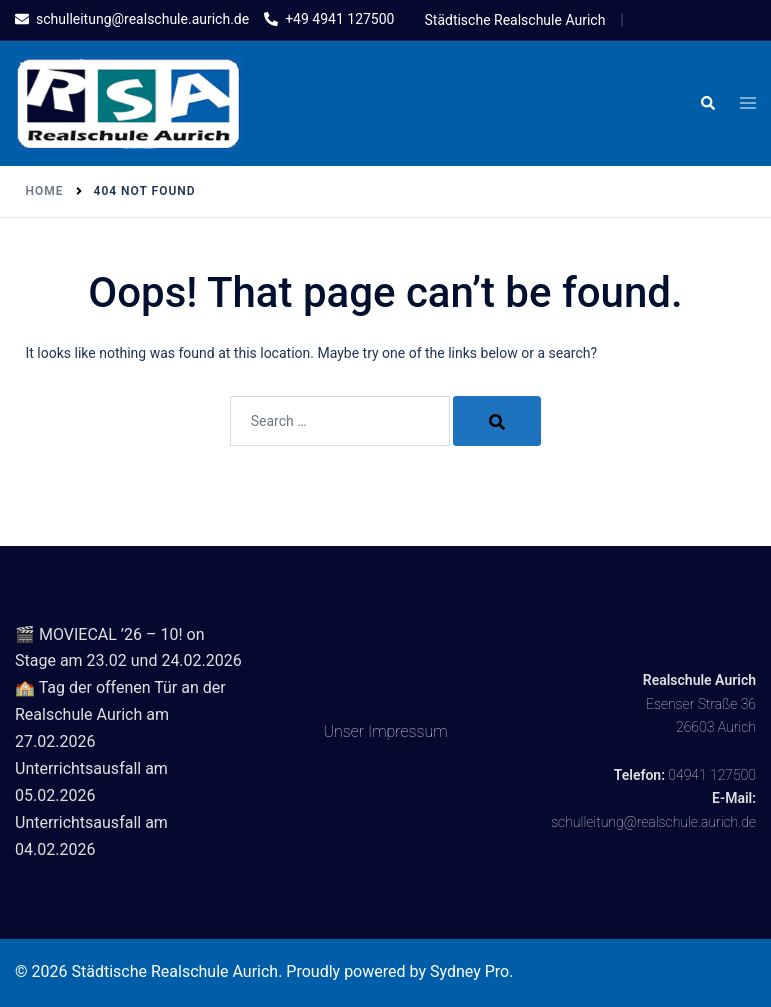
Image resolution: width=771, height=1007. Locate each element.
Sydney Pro (469, 971)
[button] (707, 104)
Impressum (408, 731)
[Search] (497, 421)
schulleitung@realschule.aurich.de (653, 822)
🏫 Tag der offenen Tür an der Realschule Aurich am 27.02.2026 (120, 714)
